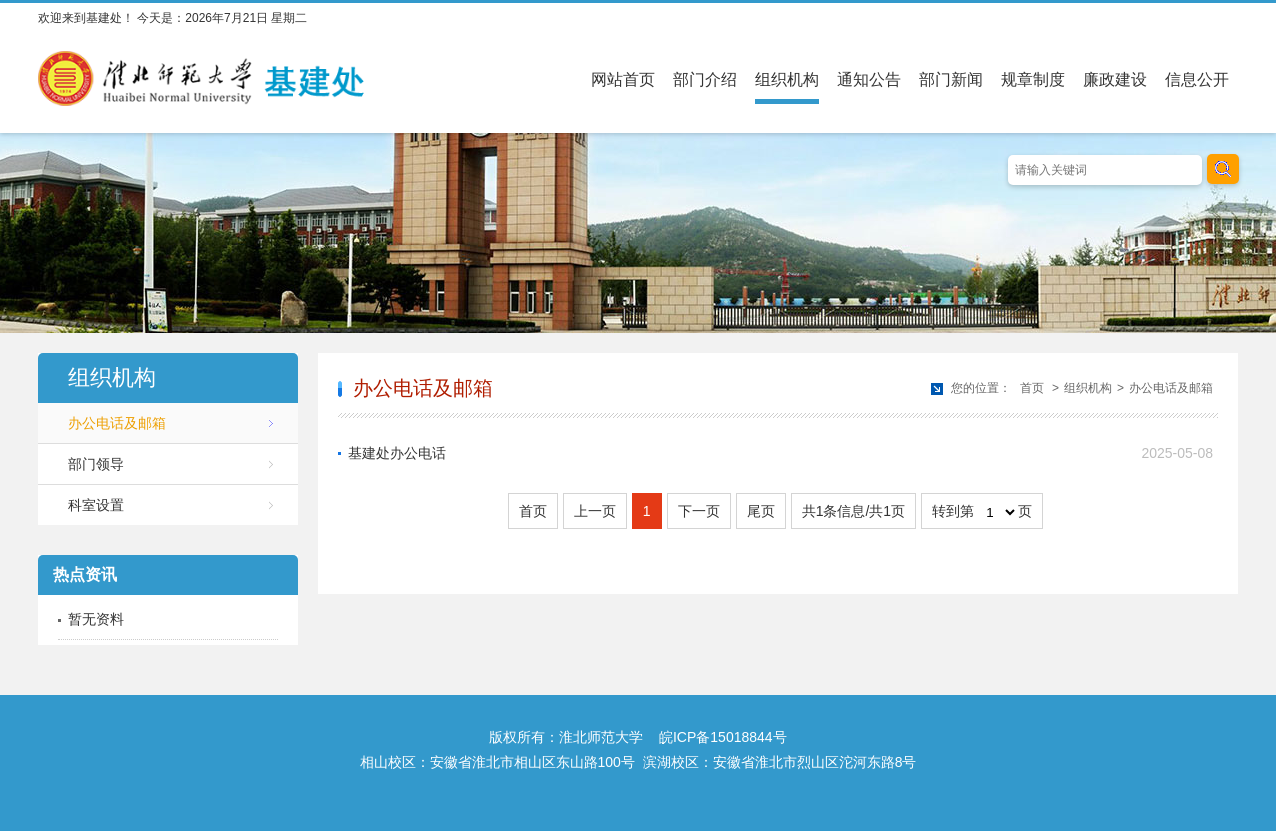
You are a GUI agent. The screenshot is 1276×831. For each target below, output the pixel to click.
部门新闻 (951, 79)
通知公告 (869, 79)
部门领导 (96, 464)
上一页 (595, 511)
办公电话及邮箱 (117, 423)
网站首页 (623, 79)
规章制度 (1033, 79)
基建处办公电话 (397, 453)
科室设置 (96, 505)
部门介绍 (705, 79)
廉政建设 (1115, 79)
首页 (1032, 388)
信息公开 (1197, 79)
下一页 (699, 511)
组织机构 (787, 79)
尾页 (761, 511)
